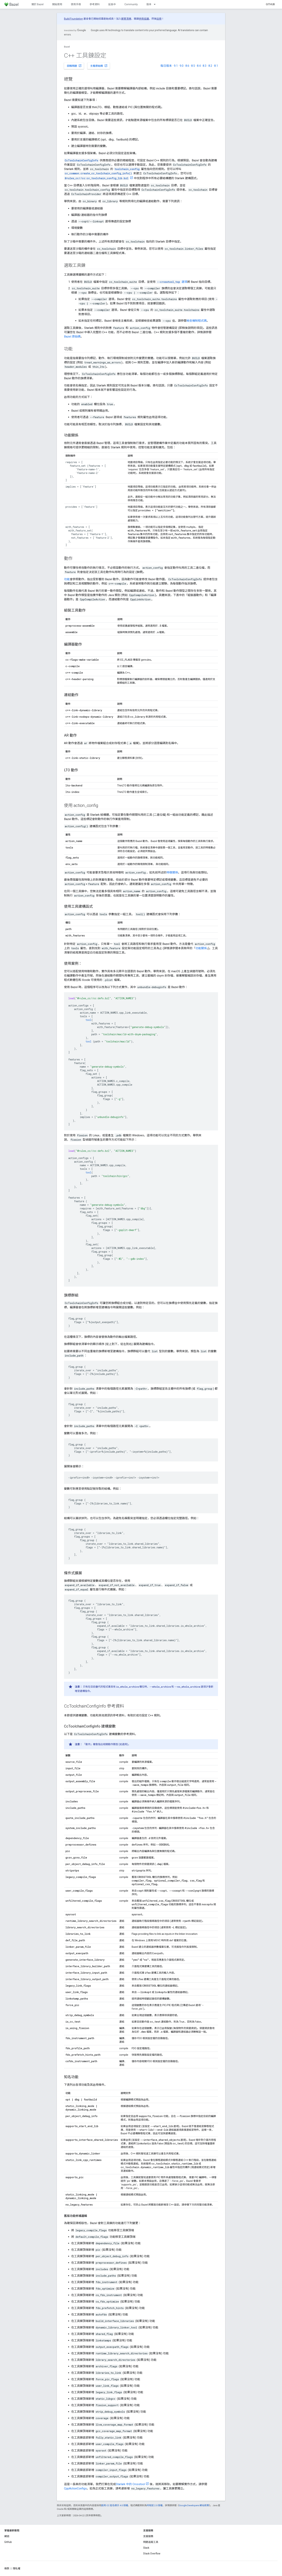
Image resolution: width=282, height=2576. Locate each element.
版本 (148, 4)
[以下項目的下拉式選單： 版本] (156, 4)
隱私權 (16, 2568)
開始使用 (57, 4)
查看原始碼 (99, 65)
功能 (67, 579)
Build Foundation (73, 18)
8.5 (193, 65)
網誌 (6, 2536)
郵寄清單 (126, 18)
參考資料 (95, 4)
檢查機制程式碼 (197, 320)
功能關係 (201, 948)
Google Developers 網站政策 (194, 2505)
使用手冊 (76, 4)
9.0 (181, 65)
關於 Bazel (37, 4)
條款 (6, 2568)
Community (131, 4)
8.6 (187, 65)
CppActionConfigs (75, 2488)
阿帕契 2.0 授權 (155, 2505)
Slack (146, 2547)
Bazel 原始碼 (72, 336)
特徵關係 (172, 872)
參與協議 (144, 18)
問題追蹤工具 (150, 2542)
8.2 (210, 65)
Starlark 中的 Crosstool (130, 2484)
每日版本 (166, 65)
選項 (171, 282)
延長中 (112, 4)
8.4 (199, 65)
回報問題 (74, 65)
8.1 (216, 65)
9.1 (176, 65)
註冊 (159, 18)
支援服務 (148, 2536)
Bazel (67, 46)
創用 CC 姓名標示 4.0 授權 (114, 2505)
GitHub (270, 4)
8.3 (204, 65)
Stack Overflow (151, 2553)
